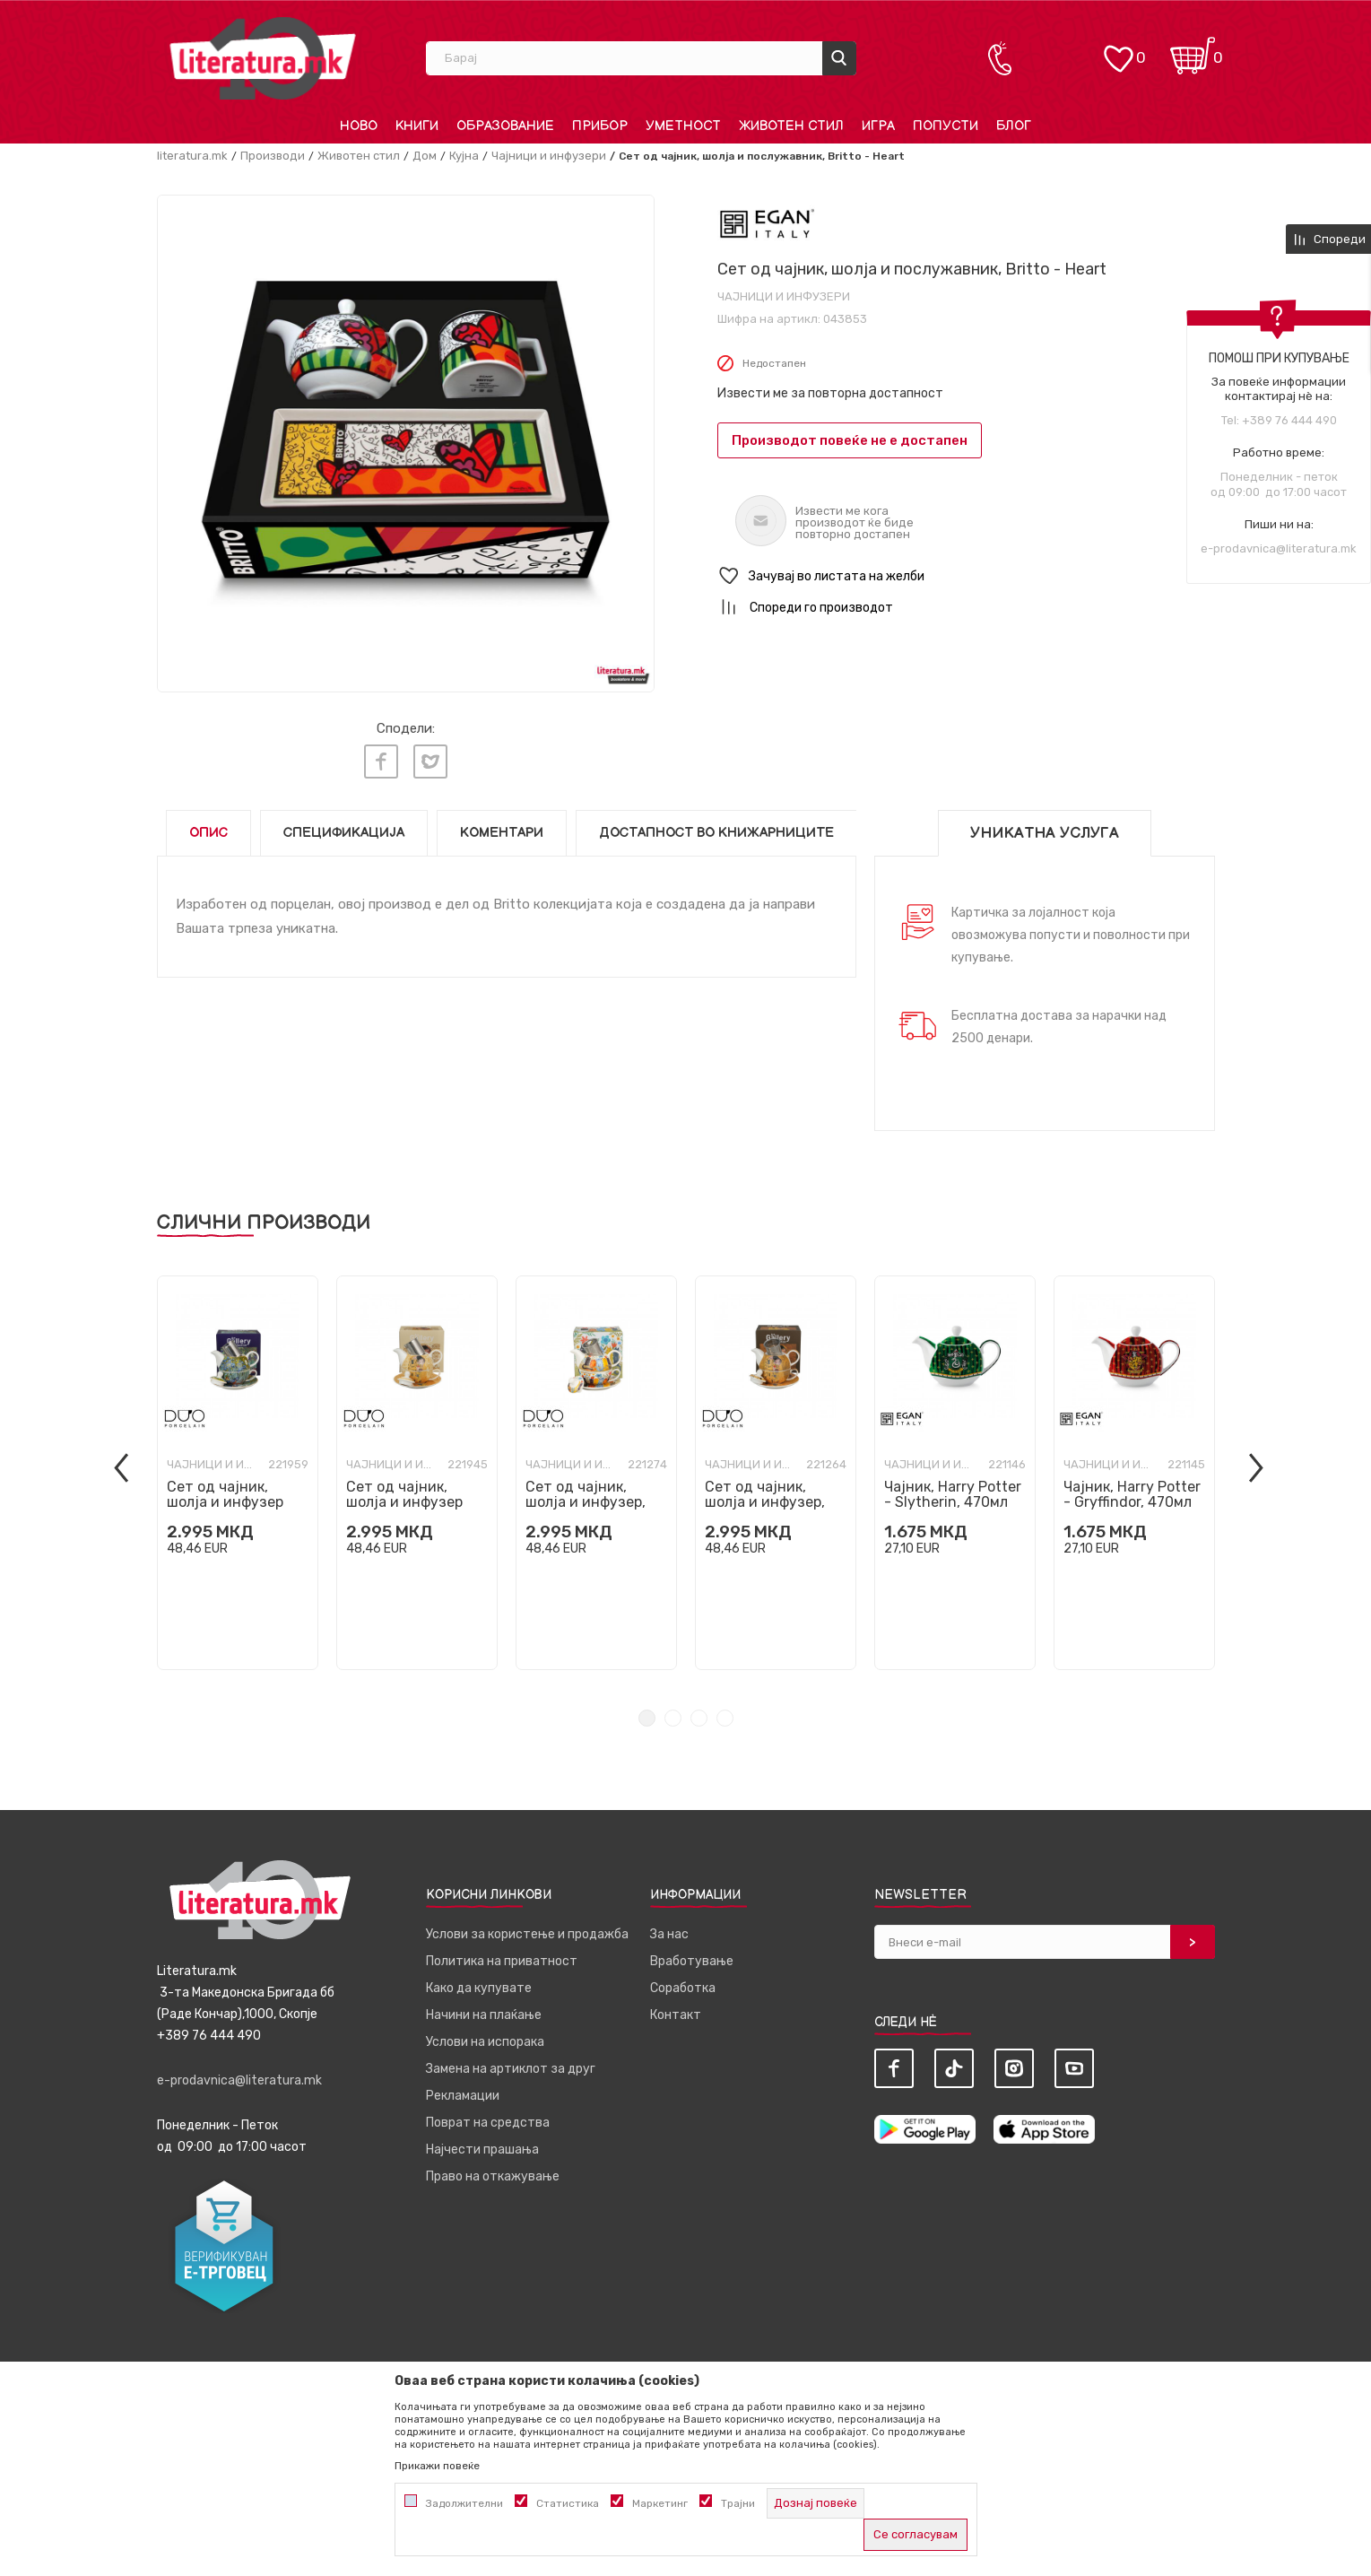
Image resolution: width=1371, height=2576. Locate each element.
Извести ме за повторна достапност (830, 393)
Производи (272, 155)
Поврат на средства (488, 2122)
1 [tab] (646, 1718)
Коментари (501, 832)
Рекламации (462, 2095)
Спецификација (343, 832)
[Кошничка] (1192, 49)
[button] (966, 576)
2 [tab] (672, 1718)
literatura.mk (192, 155)
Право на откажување (493, 2176)
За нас (669, 1934)
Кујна (464, 155)
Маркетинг (660, 2503)
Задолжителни (464, 2503)
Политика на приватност (501, 1961)
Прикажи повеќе (437, 2465)
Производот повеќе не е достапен (850, 440)
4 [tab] (724, 1718)
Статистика (567, 2503)
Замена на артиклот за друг (510, 2068)
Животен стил (358, 155)
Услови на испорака (485, 2041)
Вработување (691, 1961)
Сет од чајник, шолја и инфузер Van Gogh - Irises (225, 1502)
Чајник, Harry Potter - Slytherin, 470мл (952, 1494)
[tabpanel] (237, 1472)
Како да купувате (479, 1988)
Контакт (675, 2015)
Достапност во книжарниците (716, 832)
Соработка (683, 1988)
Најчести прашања (482, 2149)
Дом (424, 155)
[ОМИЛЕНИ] (1118, 49)
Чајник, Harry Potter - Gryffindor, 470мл (1132, 1494)
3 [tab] (698, 1718)
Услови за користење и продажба (527, 1934)
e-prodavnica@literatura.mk (1279, 548)
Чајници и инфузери (548, 155)
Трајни (738, 2503)
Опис (208, 832)
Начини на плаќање (484, 2015)
